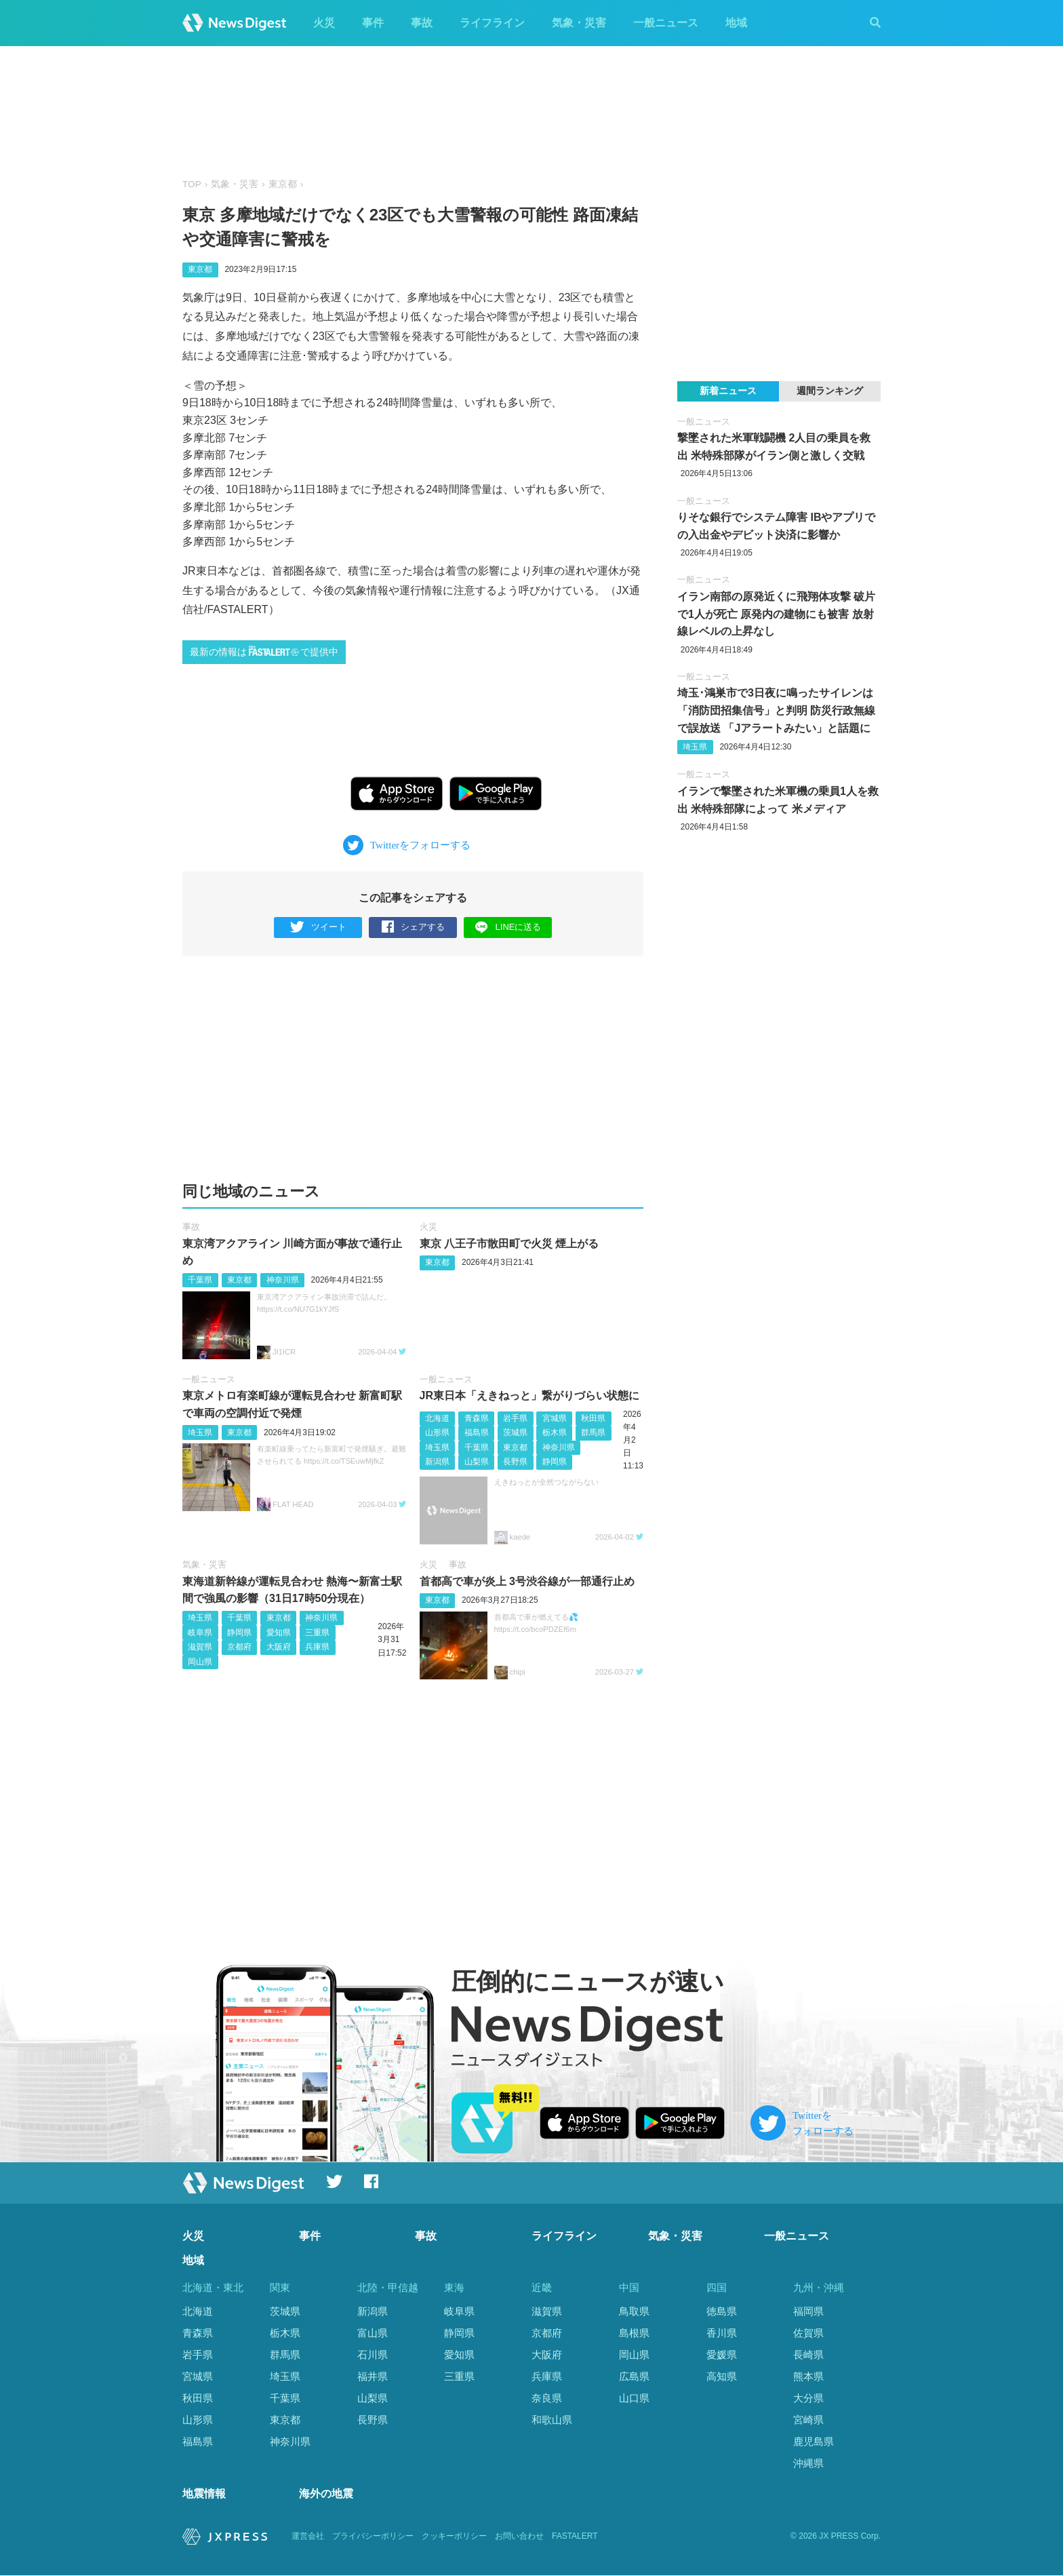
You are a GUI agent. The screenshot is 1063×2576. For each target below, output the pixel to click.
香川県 (721, 2333)
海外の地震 (326, 2493)
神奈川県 (282, 1280)
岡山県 (200, 1661)
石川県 (372, 2354)
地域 (736, 22)
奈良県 (547, 2398)
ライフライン (492, 22)
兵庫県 (317, 1647)
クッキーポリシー (454, 2536)
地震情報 (204, 2493)
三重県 (317, 1632)
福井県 (372, 2376)
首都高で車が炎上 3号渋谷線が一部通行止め (527, 1581)
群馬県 (593, 1432)
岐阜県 (200, 1632)
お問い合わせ (519, 2536)
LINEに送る (508, 927)
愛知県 (278, 1632)
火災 (324, 22)
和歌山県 (552, 2419)
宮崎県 (808, 2419)
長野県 (515, 1462)
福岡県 (808, 2312)
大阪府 (278, 1647)
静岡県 (554, 1462)
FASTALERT (575, 2536)
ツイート (318, 927)
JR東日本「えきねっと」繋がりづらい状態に (529, 1395)
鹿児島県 (813, 2441)
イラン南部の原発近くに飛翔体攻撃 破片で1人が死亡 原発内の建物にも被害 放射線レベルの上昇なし (776, 614)
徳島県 (721, 2312)
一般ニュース (665, 22)
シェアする (413, 927)
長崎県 (808, 2354)
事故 (422, 22)
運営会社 (308, 2536)
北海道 (437, 1418)
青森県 (476, 1418)
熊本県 (808, 2376)
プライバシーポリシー (373, 2536)
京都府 (239, 1647)
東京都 (282, 184)
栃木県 (554, 1432)
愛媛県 (721, 2354)
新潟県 (437, 1462)
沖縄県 (808, 2463)
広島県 (634, 2376)
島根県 (634, 2333)
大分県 (808, 2398)
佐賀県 (808, 2333)
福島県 (476, 1432)
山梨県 (476, 1462)
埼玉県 (200, 1432)
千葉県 (200, 1280)
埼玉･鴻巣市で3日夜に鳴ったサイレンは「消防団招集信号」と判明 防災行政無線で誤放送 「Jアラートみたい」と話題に (776, 710)
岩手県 (515, 1418)
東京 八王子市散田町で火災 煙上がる (509, 1243)
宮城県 (554, 1418)
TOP (191, 184)
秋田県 (593, 1418)
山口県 (634, 2398)
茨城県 (515, 1432)
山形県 (437, 1432)
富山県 (372, 2333)
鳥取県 (634, 2312)
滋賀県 (200, 1647)
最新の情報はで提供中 (264, 651)
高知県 (721, 2376)
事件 (373, 22)
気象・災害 (579, 22)
